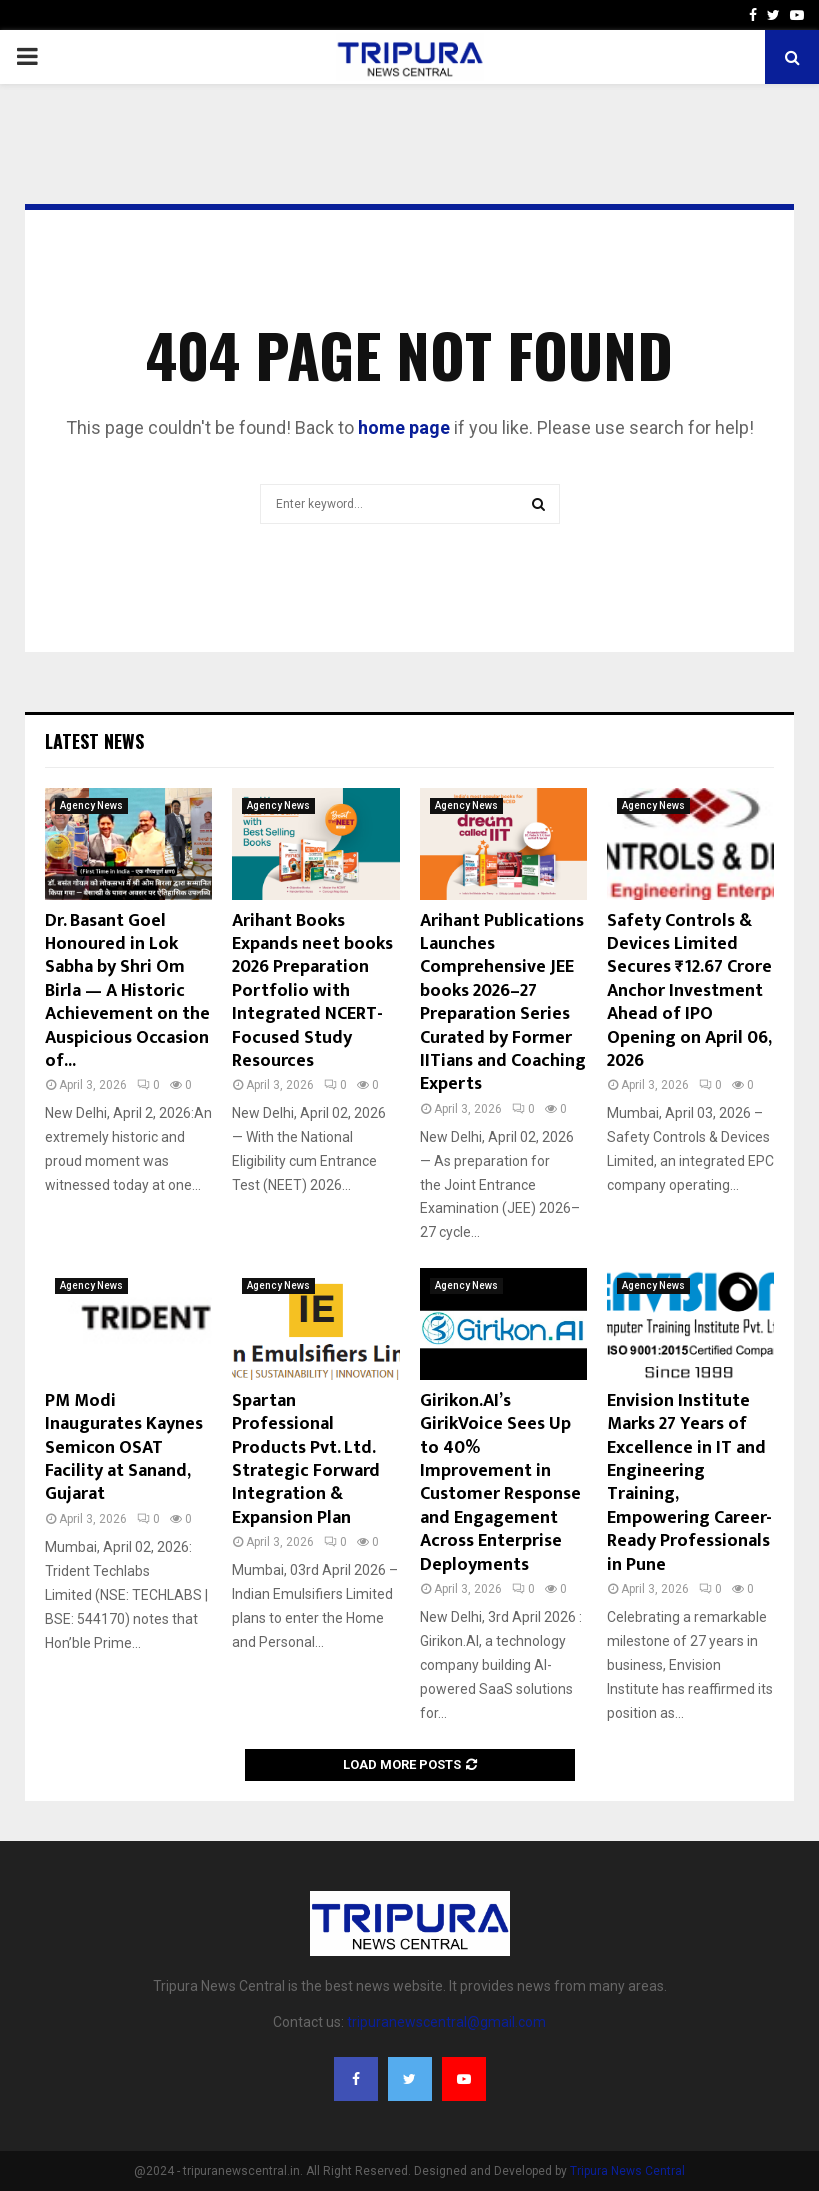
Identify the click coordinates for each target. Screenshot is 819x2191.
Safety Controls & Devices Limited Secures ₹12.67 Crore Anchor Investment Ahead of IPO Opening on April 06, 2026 (689, 991)
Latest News (94, 741)
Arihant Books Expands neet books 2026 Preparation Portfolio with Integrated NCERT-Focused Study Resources (312, 991)
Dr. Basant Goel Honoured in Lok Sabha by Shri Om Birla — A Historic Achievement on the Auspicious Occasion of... (127, 991)
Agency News (91, 805)
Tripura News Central (627, 2171)
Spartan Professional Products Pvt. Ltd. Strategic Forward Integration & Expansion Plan (306, 1459)
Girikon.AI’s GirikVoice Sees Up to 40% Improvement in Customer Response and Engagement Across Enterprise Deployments (500, 1483)
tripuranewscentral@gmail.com (446, 2022)
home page (404, 427)
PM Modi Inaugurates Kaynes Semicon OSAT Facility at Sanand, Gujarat (124, 1448)
